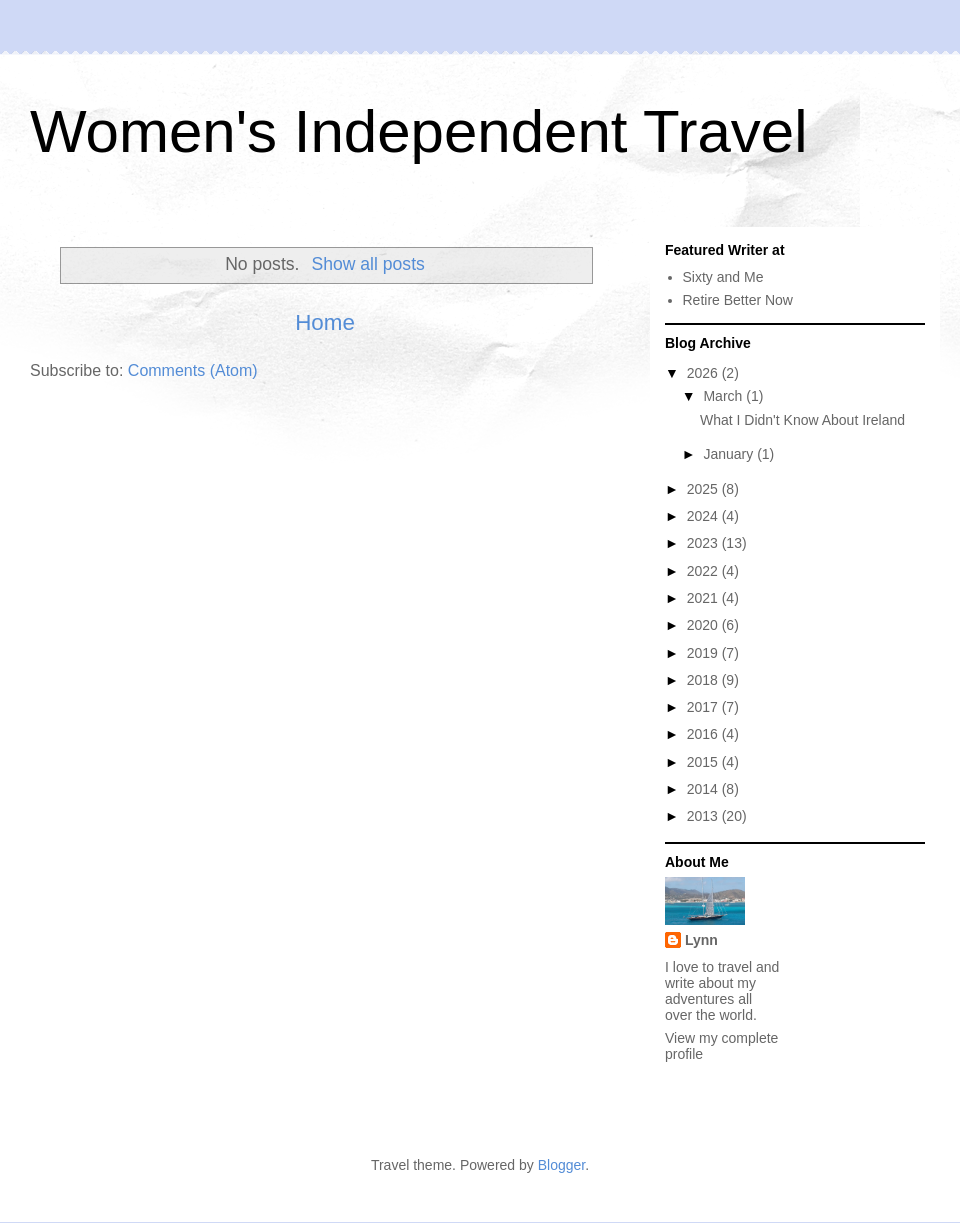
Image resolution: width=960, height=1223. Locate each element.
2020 (704, 625)
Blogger (561, 1165)
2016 (704, 734)
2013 (704, 816)
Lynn (701, 940)
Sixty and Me (723, 277)
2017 (704, 707)
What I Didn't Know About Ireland (802, 420)
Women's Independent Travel (418, 131)
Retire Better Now (738, 300)
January (730, 454)
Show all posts (367, 264)
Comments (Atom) (193, 370)
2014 (704, 789)
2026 (704, 373)
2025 (704, 489)
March (724, 396)
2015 (704, 762)
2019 (704, 653)
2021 (704, 598)
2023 (704, 543)
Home (325, 322)
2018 (704, 680)
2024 (704, 516)
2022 (704, 571)
